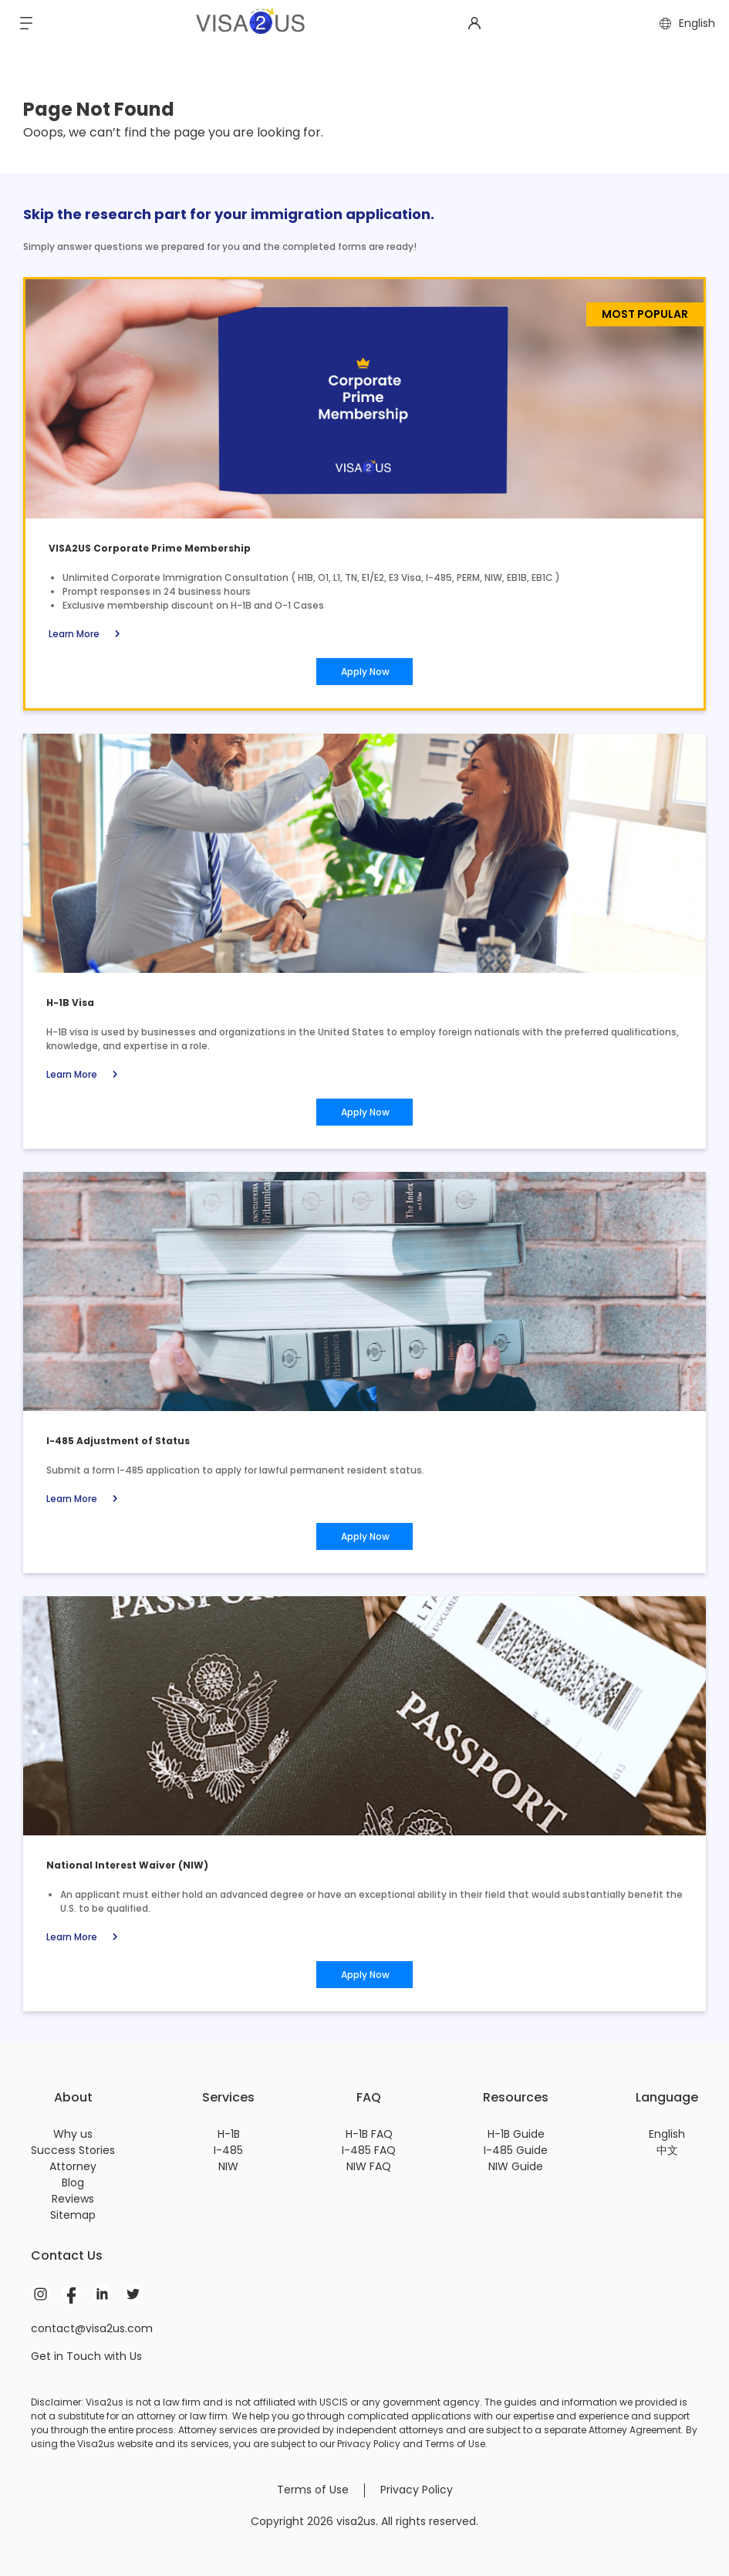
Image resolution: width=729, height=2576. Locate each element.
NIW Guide (515, 2166)
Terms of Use (313, 2489)
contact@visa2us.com (92, 2328)
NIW (228, 2166)
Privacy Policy (416, 2489)
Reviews (73, 2198)
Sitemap (73, 2215)
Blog (73, 2182)
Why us (73, 2134)
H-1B (229, 2134)
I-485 (228, 2150)
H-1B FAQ (369, 2134)
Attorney (72, 2166)
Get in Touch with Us (86, 2356)
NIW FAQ (368, 2166)
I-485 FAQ (369, 2150)
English (667, 2134)
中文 (667, 2150)
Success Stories (73, 2150)
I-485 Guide (516, 2150)
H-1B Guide (516, 2134)
